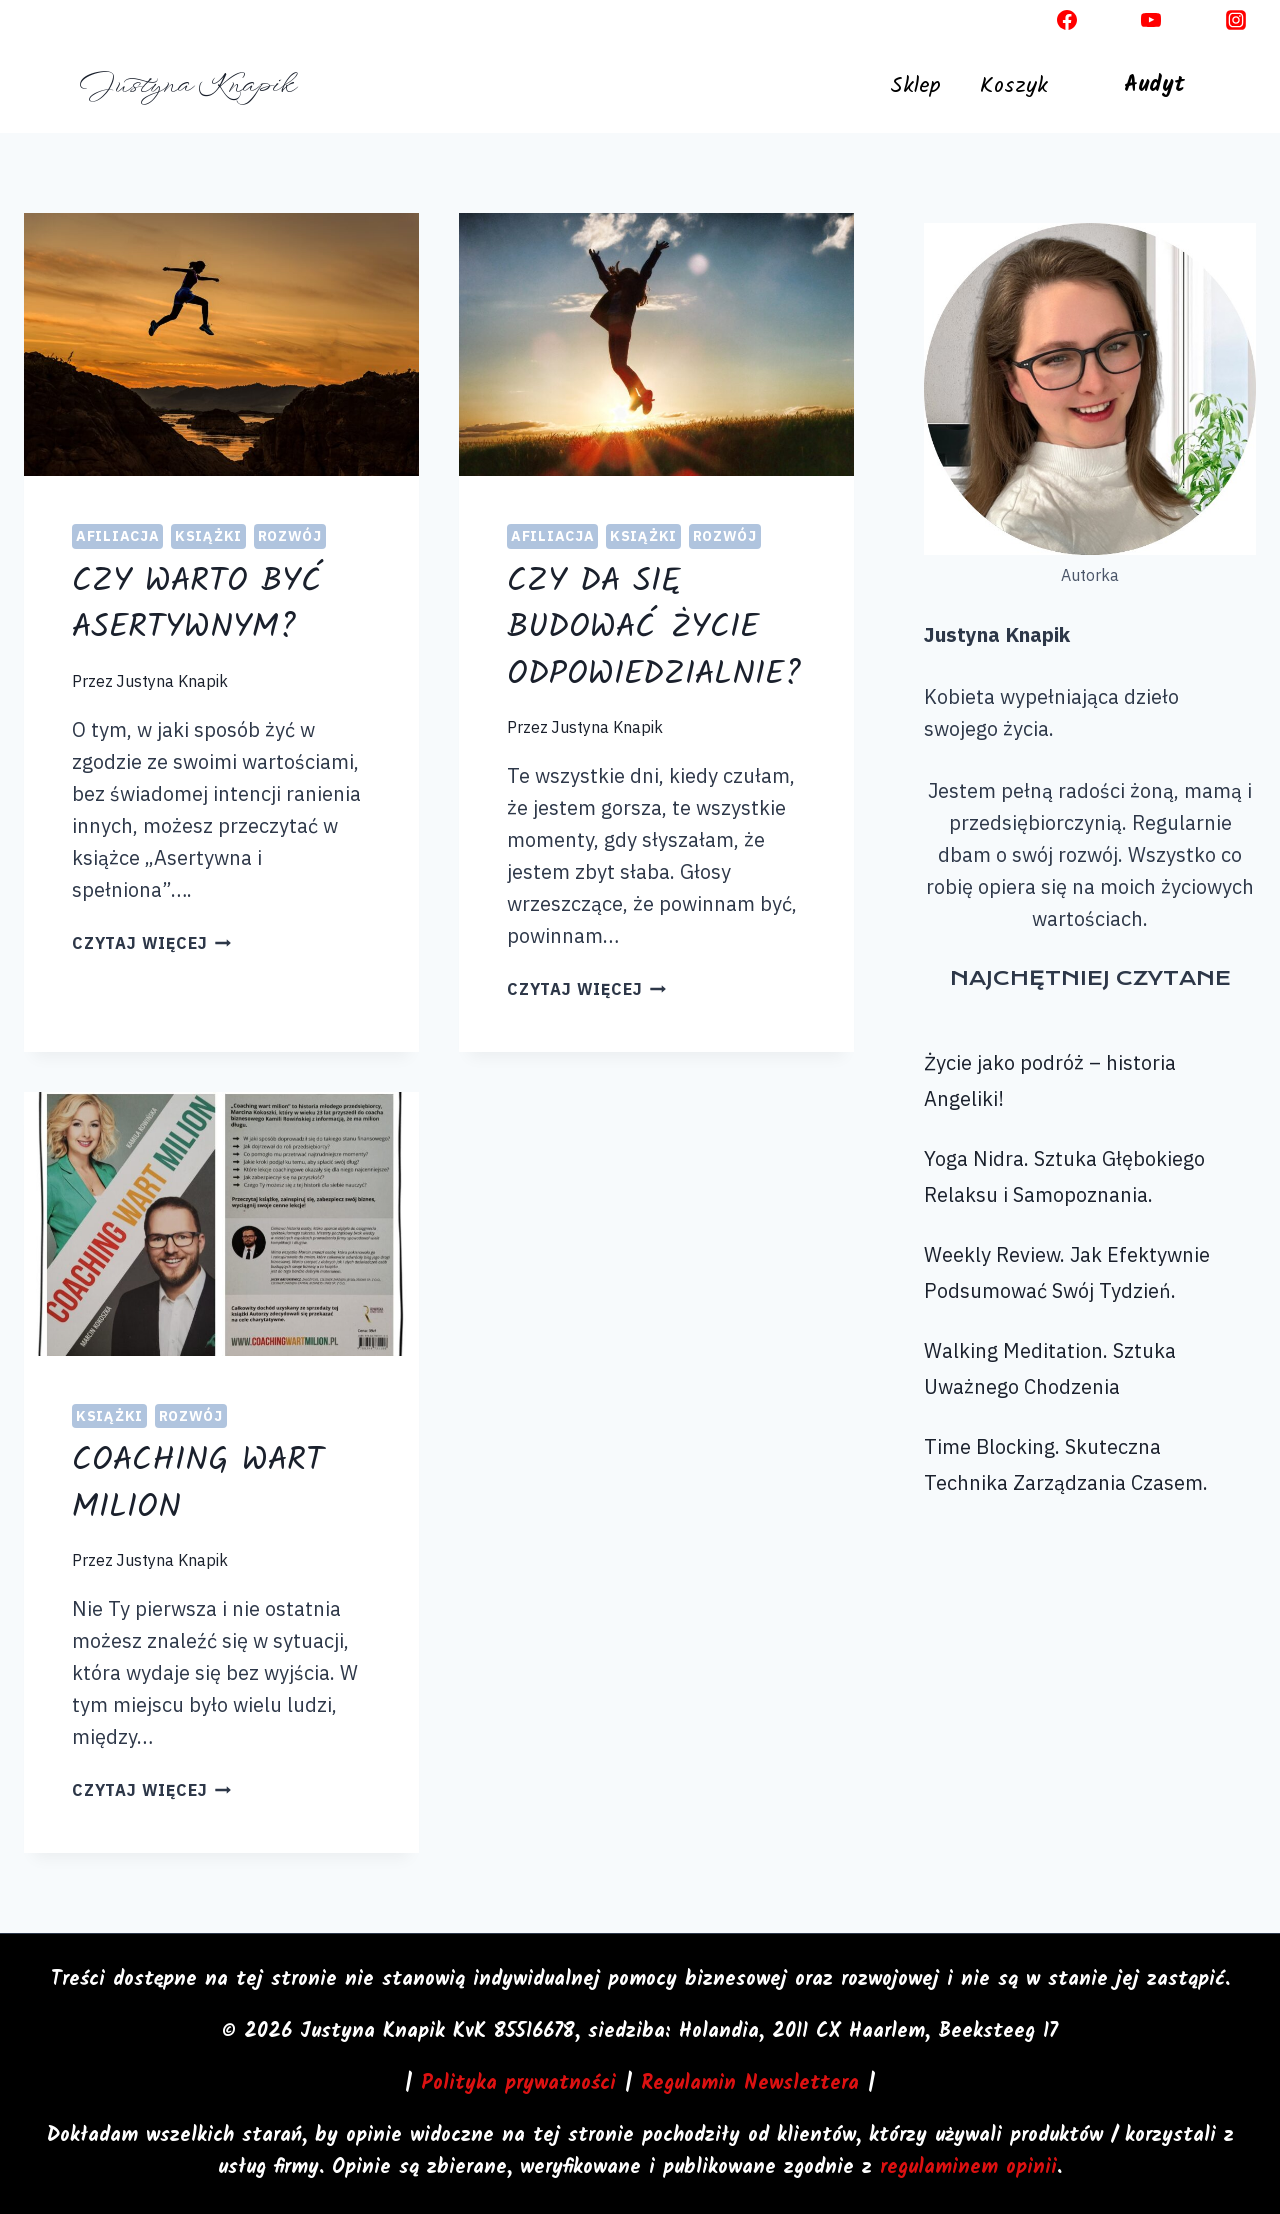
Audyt (1154, 85)
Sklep (915, 86)
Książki (208, 536)
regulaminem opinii (968, 2168)
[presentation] (221, 344)
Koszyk (1014, 86)
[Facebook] (1067, 20)
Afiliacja (117, 536)
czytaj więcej (151, 943)
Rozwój (290, 536)
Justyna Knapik (172, 681)
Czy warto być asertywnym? (198, 605)
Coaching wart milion (198, 1484)
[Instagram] (1236, 20)
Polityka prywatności (518, 2084)
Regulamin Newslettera (750, 2084)
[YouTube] (1151, 20)
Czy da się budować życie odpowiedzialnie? (654, 628)
